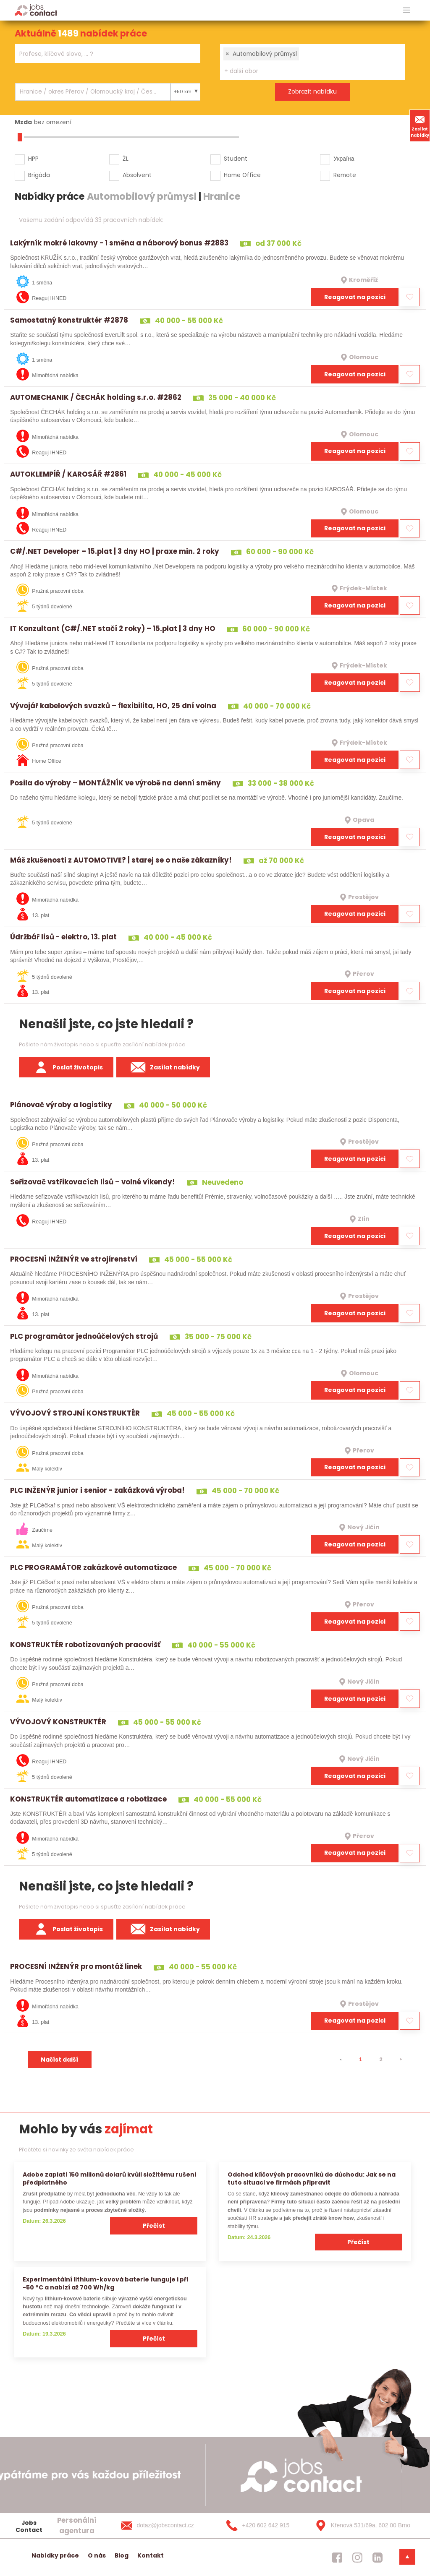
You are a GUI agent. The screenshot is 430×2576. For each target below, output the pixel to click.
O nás (97, 2555)
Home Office (242, 175)
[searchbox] (102, 54)
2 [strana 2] (381, 2059)
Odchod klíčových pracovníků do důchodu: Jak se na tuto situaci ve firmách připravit (312, 2178)
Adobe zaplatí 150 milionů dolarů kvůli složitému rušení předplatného (110, 2178)
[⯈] (401, 2059)
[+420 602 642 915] (262, 2526)
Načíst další (59, 2059)
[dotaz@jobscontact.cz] (165, 2526)
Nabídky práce (55, 2555)
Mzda (23, 122)
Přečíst (154, 2225)
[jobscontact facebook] (337, 2557)
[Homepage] (36, 10)
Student (235, 158)
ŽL (125, 158)
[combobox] (107, 53)
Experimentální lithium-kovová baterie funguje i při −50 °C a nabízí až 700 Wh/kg (105, 2283)
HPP (33, 158)
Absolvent (137, 175)
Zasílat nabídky (420, 125)
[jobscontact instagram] (357, 2557)
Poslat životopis (66, 1067)
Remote (344, 175)
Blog (121, 2555)
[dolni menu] (407, 2557)
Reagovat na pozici (354, 297)
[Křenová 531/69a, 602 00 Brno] (359, 2526)
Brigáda (39, 175)
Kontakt (150, 2555)
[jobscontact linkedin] (377, 2557)
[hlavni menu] (406, 10)
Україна (343, 158)
